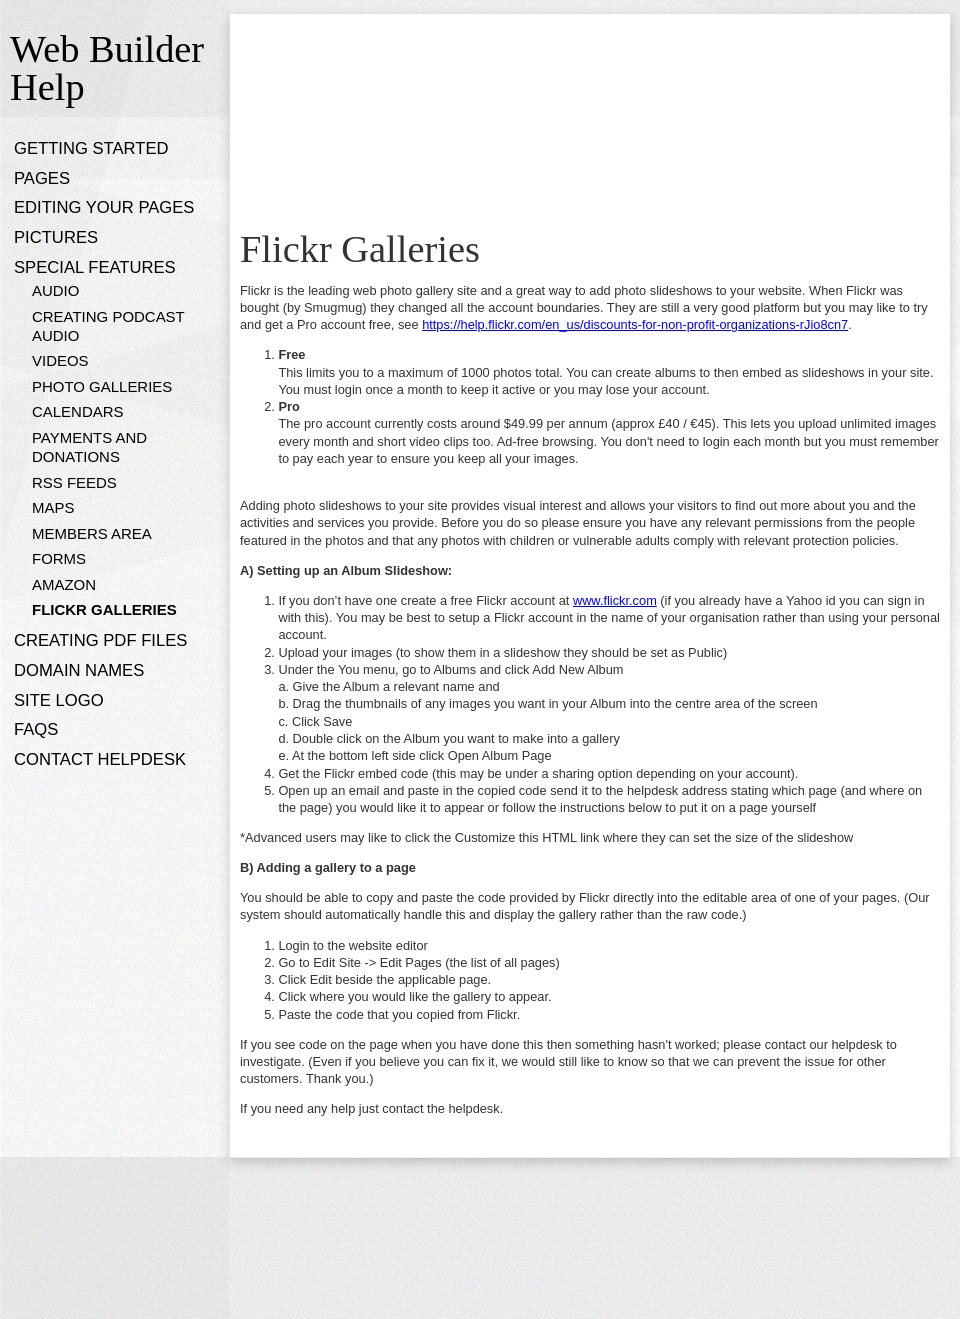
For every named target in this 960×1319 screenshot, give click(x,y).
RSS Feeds (74, 482)
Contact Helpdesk (100, 759)
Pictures (56, 237)
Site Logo (59, 700)
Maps (53, 507)
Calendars (78, 411)
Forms (59, 558)
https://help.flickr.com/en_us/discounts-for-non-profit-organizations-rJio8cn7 (635, 324)
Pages (42, 178)
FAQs (36, 729)
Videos (60, 360)
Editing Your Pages (104, 207)
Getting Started (91, 148)
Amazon (64, 584)
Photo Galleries (102, 386)
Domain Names (79, 670)
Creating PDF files (100, 640)
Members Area (92, 533)
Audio (55, 290)
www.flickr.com (615, 600)
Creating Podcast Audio (108, 326)
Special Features (95, 267)
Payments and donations (89, 447)
